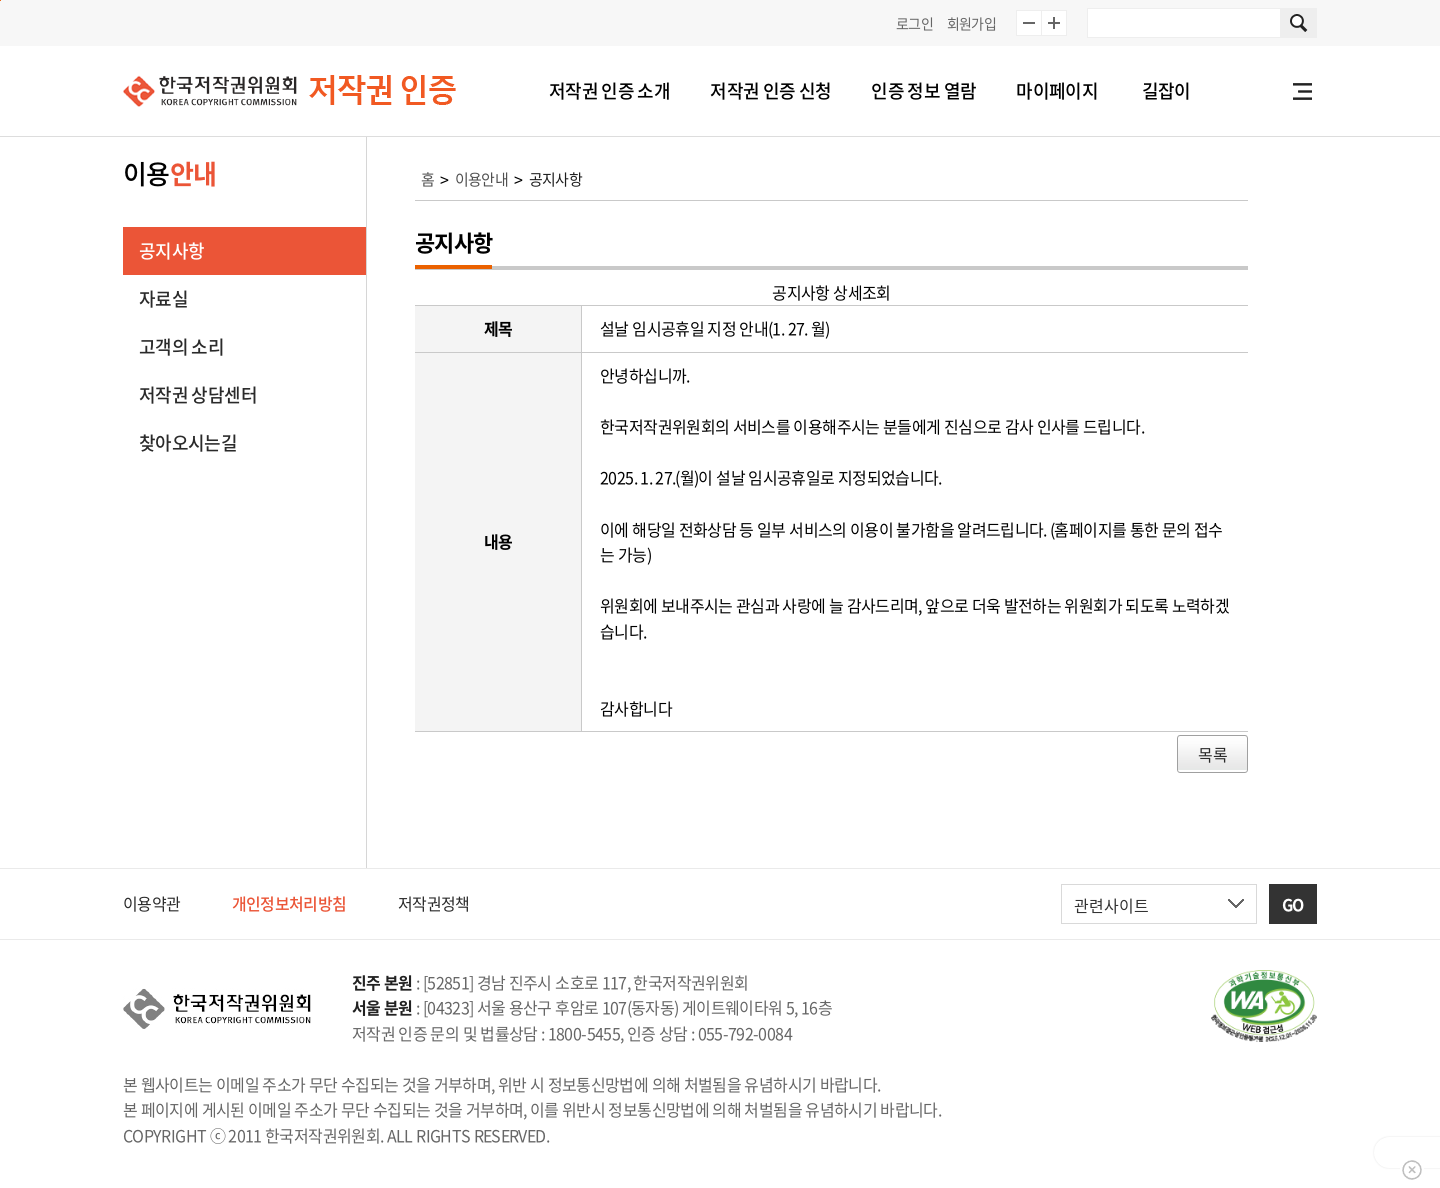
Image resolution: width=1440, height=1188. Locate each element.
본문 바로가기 (0, 0)
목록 (1212, 754)
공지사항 (171, 250)
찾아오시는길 (188, 442)
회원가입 (971, 23)
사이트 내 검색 (1299, 23)
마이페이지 (1057, 90)
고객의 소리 (181, 346)
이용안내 (481, 179)
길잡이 (1166, 90)
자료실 (163, 298)
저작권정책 (434, 903)
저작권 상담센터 (198, 394)
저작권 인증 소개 (609, 90)
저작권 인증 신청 (770, 90)
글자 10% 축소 (1029, 23)
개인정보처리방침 (289, 903)
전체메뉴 (1302, 91)
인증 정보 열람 (923, 90)
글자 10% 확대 (1054, 23)
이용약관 (151, 903)
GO (1293, 904)
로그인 (914, 23)
